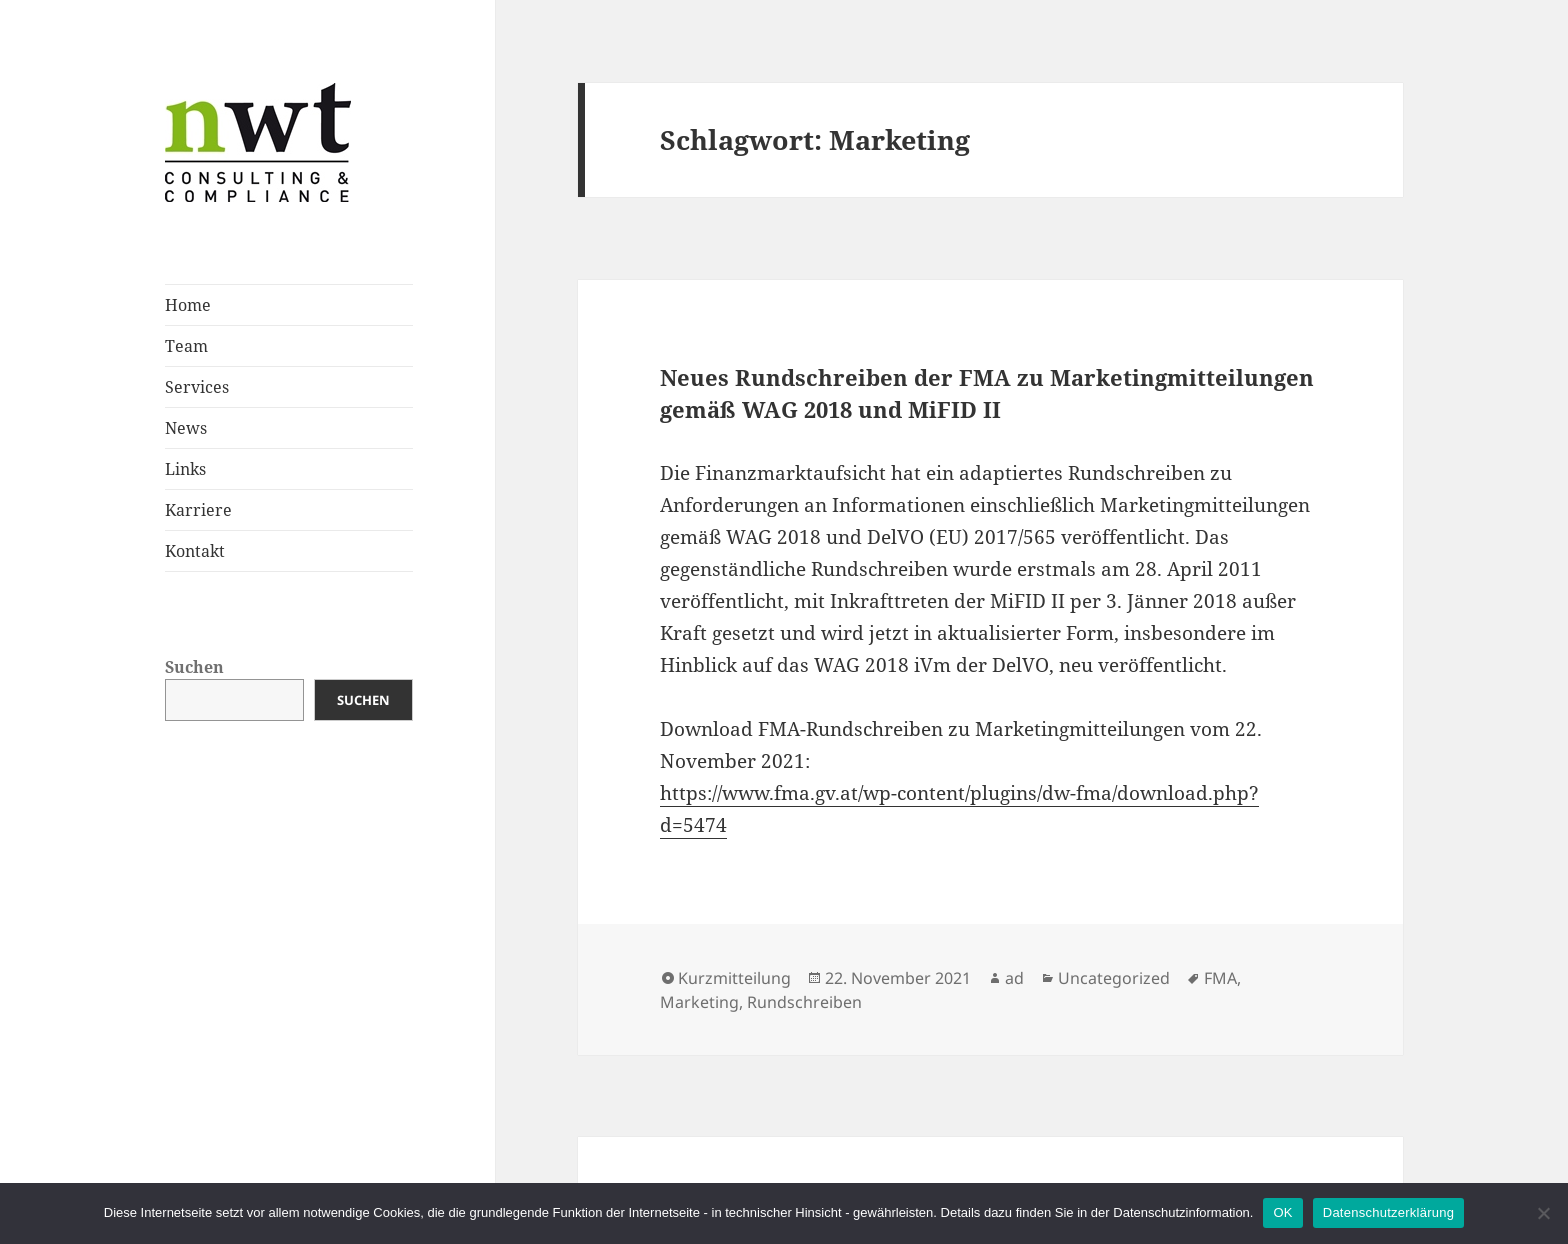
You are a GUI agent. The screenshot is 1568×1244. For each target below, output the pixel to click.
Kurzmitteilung (734, 978)
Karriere (198, 510)
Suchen (194, 667)
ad (1014, 978)
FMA (1220, 978)
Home (188, 305)
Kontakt (195, 551)
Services (197, 387)
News (186, 428)
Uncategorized (1114, 978)
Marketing (699, 1002)
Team (186, 346)
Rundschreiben (804, 1002)
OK (1282, 1212)
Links (185, 469)
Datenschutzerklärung (1388, 1212)
